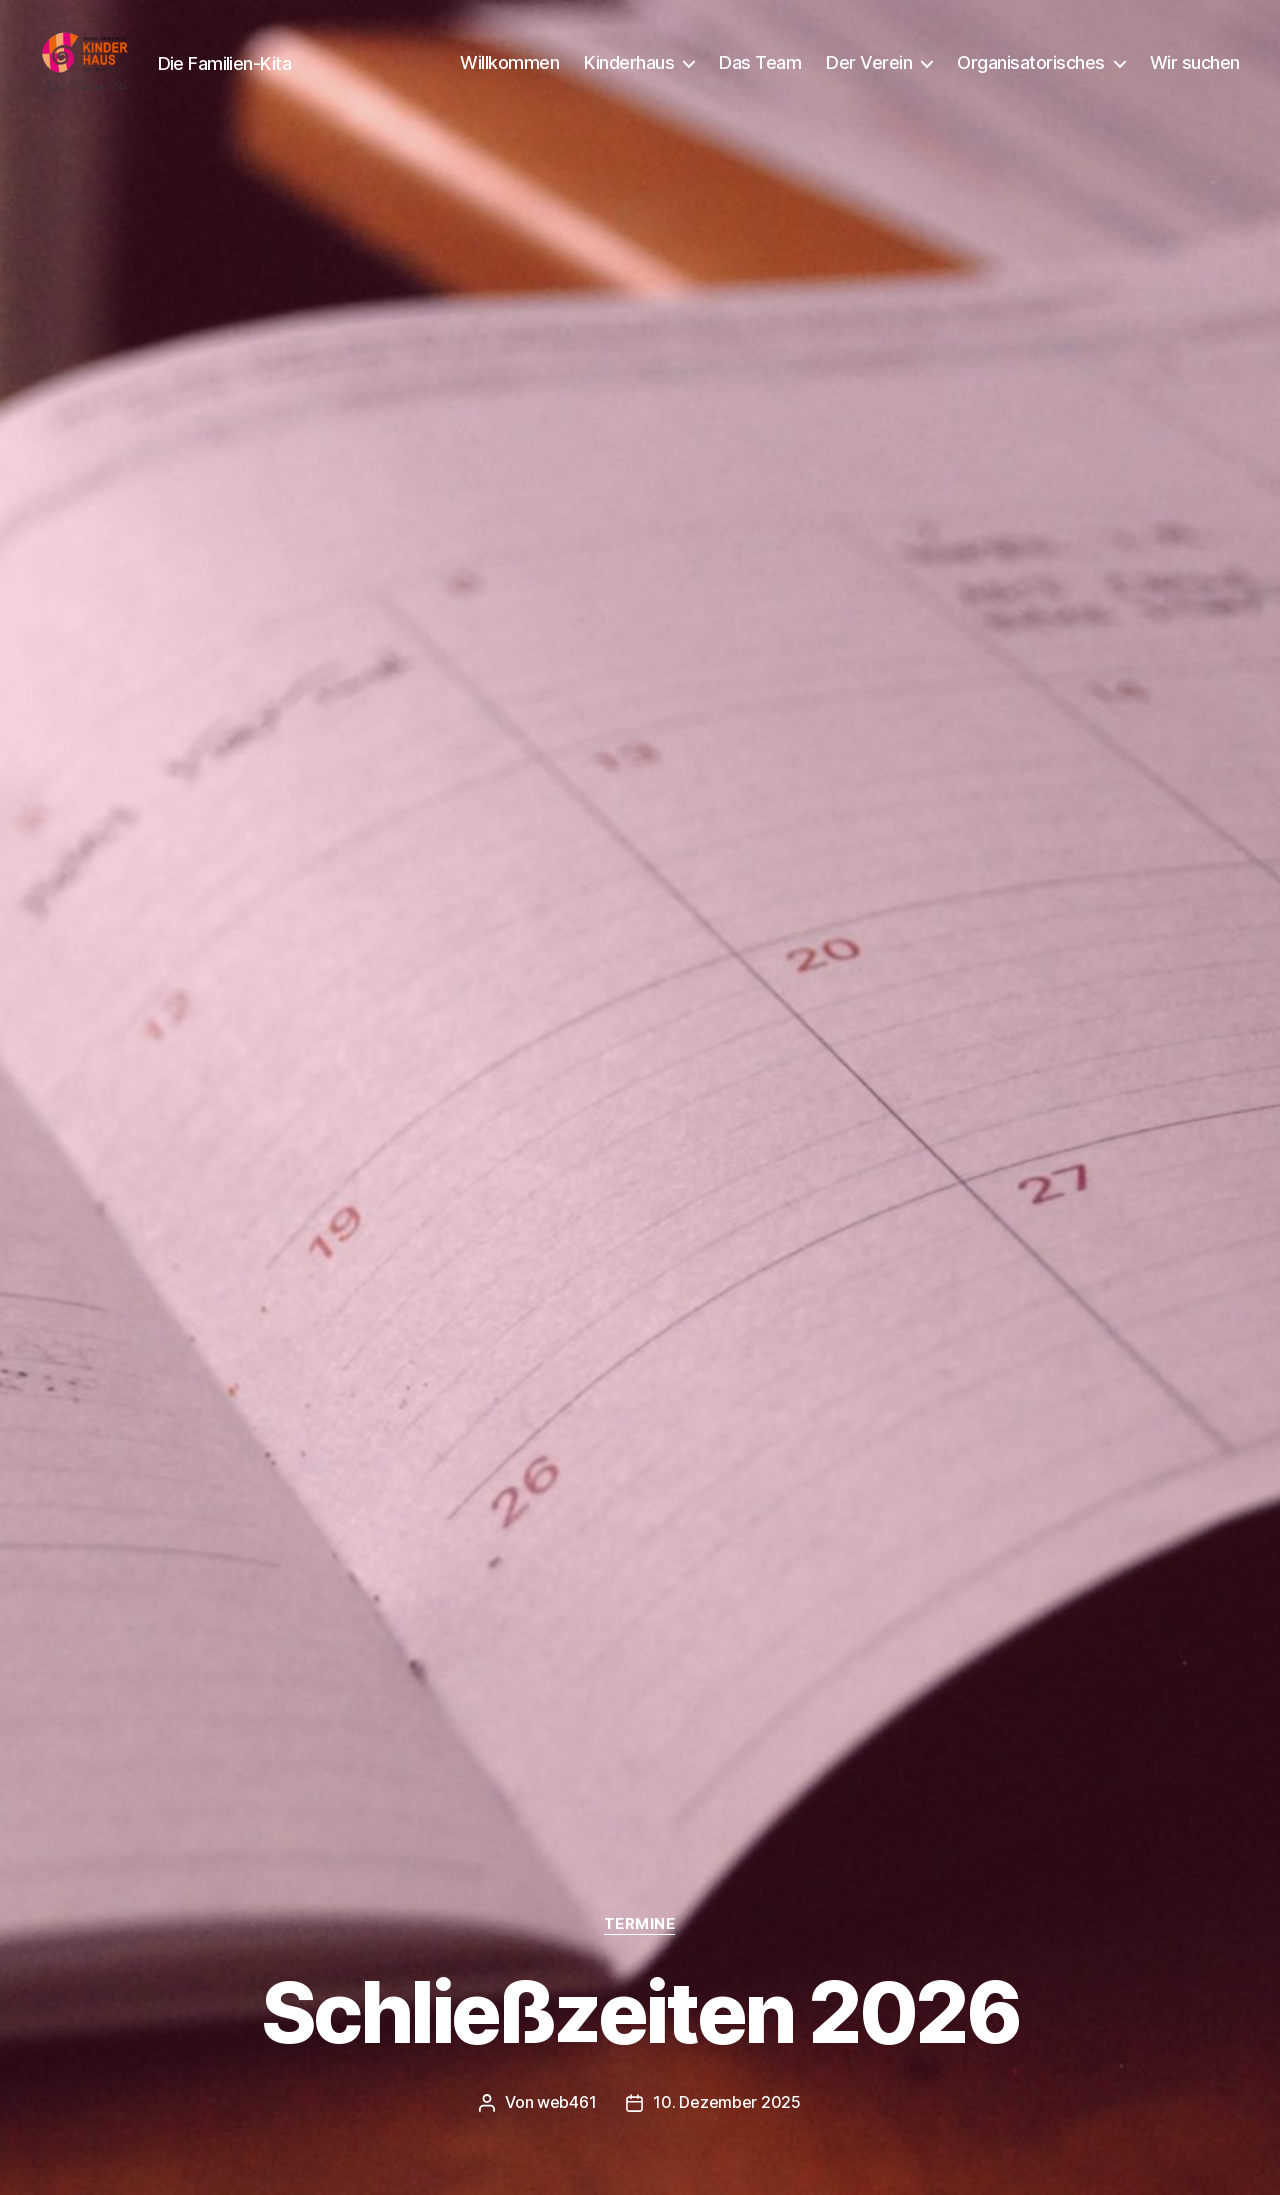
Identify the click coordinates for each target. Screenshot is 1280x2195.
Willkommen (509, 72)
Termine (640, 1925)
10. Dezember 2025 (726, 2103)
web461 (566, 2103)
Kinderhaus (629, 72)
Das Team (760, 72)
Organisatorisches (1031, 72)
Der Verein (869, 72)
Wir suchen (1195, 72)
